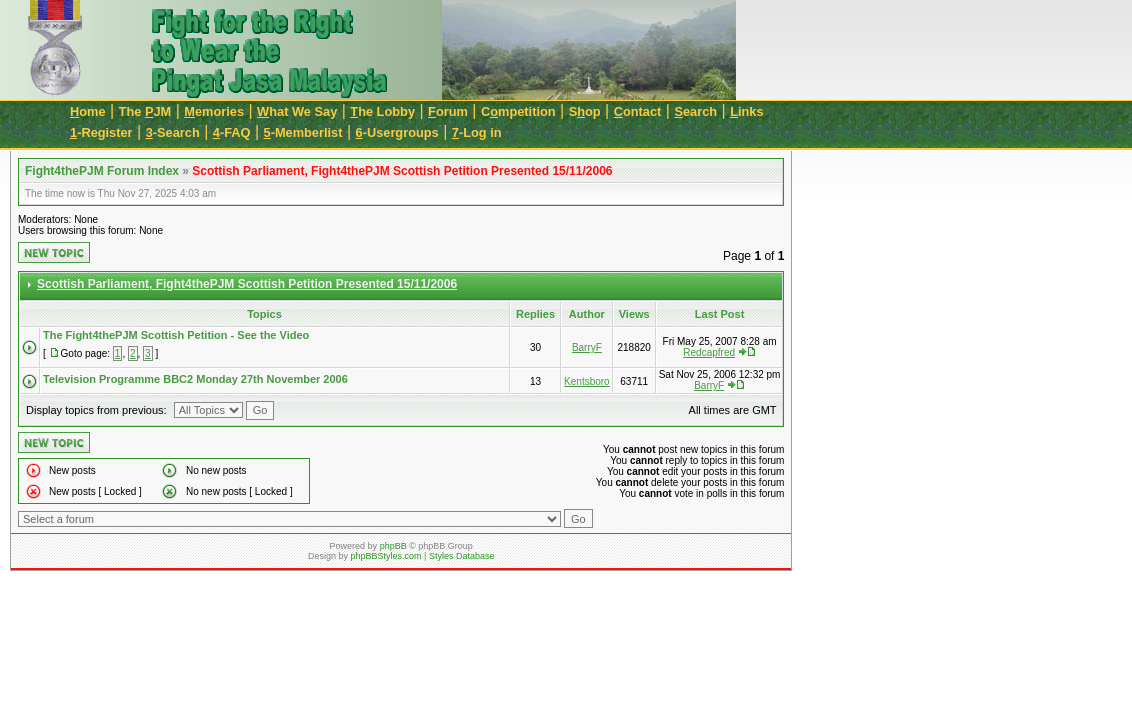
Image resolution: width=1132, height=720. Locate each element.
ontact (638, 111)
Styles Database (462, 556)
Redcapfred (709, 352)
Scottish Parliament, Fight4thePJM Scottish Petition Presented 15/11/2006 (402, 171)
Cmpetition (518, 111)
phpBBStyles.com (386, 556)
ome (88, 111)
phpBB (393, 546)
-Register (101, 132)
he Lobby (382, 111)
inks (746, 111)
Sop (585, 111)
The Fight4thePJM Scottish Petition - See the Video (176, 335)
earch (695, 111)
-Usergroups (397, 132)
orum (448, 111)
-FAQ (232, 132)
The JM (145, 111)
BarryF (587, 347)
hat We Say (297, 111)
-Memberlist (303, 132)
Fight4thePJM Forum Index (102, 171)
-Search (173, 132)
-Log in (477, 132)
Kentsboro (587, 381)
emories (214, 111)
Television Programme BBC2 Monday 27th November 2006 (195, 379)
